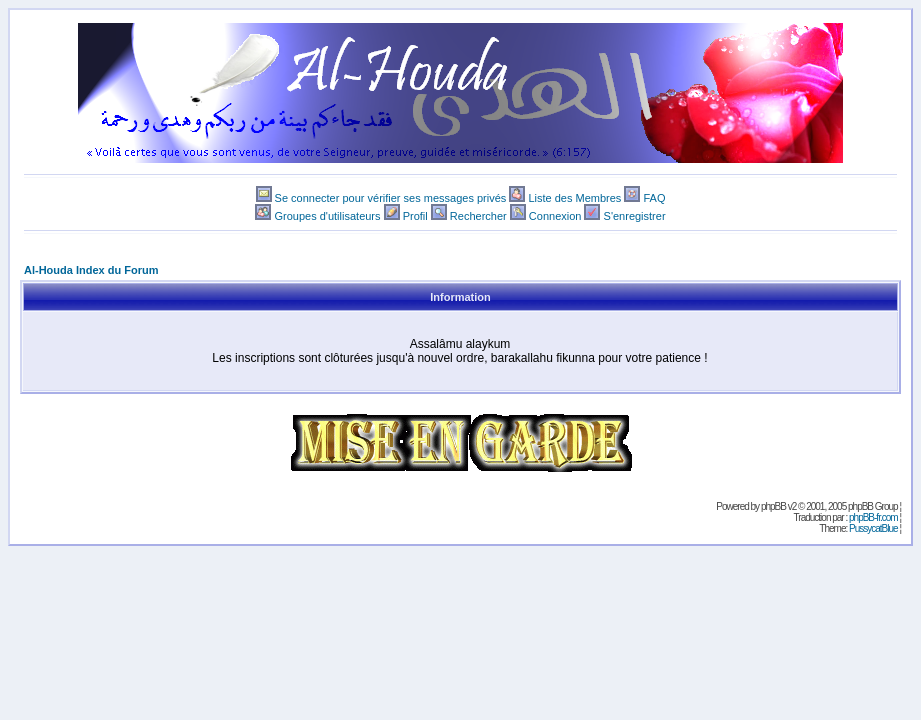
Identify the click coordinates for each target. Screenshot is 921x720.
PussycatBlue (873, 528)
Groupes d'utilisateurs (327, 216)
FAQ (654, 198)
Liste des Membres (574, 198)
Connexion (555, 216)
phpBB (773, 506)
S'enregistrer (635, 216)
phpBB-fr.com (873, 517)
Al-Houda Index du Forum (91, 270)
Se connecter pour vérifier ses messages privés (391, 198)
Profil (415, 216)
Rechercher (478, 216)
